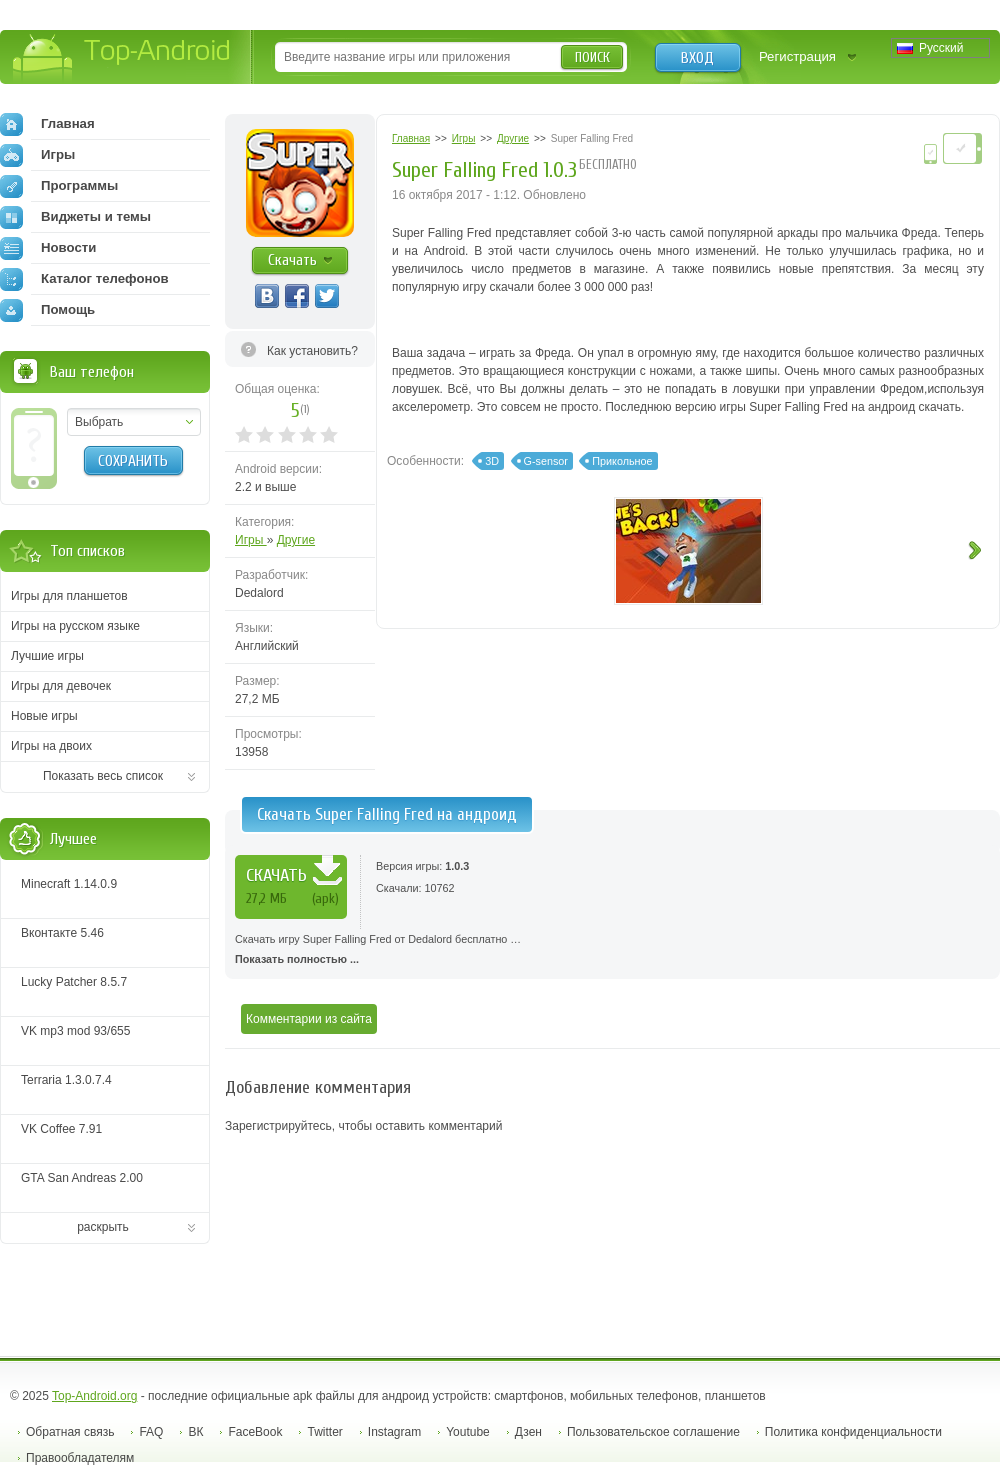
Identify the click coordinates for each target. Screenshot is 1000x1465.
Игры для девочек (61, 686)
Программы (59, 186)
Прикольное (622, 461)
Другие (296, 540)
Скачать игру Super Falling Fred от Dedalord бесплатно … (612, 951)
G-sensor (546, 461)
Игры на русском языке (75, 626)
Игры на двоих (51, 746)
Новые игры (44, 716)
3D (492, 461)
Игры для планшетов (69, 596)
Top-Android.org (94, 1396)
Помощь (47, 310)
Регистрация (797, 56)
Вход (697, 58)
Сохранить (133, 461)
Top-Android (122, 58)
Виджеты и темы (75, 217)
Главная (47, 124)
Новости (48, 248)
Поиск (592, 57)
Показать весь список (103, 776)
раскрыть (103, 1227)
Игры (251, 540)
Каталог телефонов (84, 279)
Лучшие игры (47, 656)
